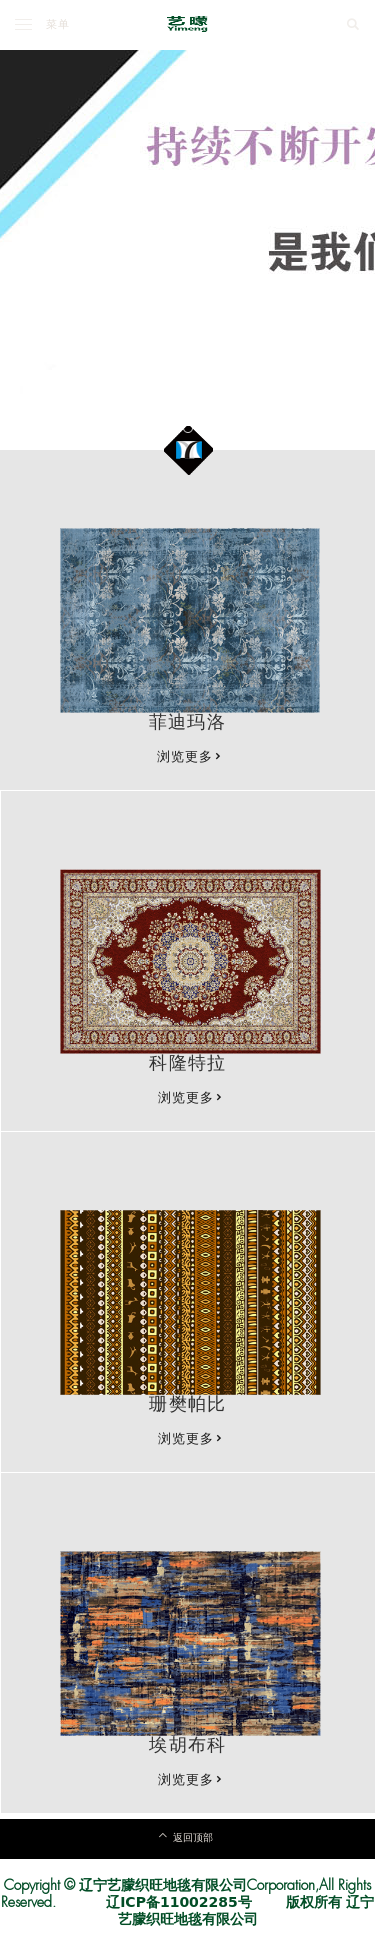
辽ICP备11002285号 (179, 1902)
